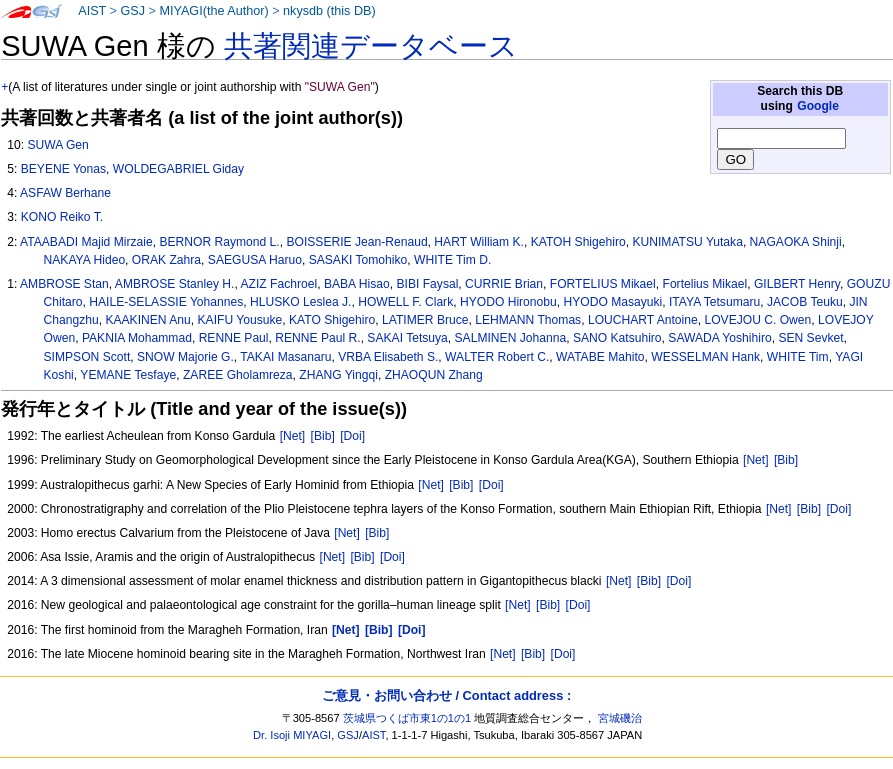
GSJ (132, 11)
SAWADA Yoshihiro (719, 338)
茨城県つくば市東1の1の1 (407, 718)
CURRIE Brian (504, 284)
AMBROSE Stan (64, 284)
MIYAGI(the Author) (213, 11)
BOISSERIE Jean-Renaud (356, 242)
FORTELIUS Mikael (603, 284)
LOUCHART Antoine (643, 320)
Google (818, 106)
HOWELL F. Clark (405, 302)
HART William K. (479, 242)
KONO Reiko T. (62, 217)
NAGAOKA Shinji (796, 242)
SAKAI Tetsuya (407, 338)
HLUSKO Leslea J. (301, 302)
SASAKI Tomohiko (358, 260)
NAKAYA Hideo (85, 260)
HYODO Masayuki (612, 302)
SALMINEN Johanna (511, 338)
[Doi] (352, 436)
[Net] (293, 436)
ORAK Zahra (166, 260)
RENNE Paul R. (317, 338)
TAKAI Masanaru (285, 357)
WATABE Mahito (600, 357)
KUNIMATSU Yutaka (687, 242)
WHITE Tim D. (452, 260)
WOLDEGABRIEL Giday (178, 169)
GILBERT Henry (797, 284)
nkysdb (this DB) (329, 11)
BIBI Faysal (428, 284)
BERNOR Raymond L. (219, 242)
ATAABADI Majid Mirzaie (86, 242)
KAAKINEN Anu (147, 320)
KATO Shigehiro (332, 320)
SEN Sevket (810, 338)
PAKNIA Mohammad (137, 338)
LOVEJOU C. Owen (757, 320)
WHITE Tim (798, 357)
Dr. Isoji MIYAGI (292, 735)
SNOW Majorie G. (185, 357)
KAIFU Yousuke (240, 320)
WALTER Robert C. (497, 357)
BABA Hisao (357, 284)
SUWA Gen (57, 145)
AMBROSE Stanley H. (175, 284)
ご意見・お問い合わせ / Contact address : (446, 695)
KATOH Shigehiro (578, 242)
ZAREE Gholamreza (238, 375)
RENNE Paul (234, 338)
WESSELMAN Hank (705, 357)
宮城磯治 (620, 718)
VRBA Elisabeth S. (388, 357)
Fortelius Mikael (705, 284)
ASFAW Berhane (65, 193)
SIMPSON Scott (87, 357)
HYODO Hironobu (508, 302)
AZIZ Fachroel (279, 284)
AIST (92, 11)
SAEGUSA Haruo (255, 260)
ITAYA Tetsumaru (714, 302)
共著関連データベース (371, 46)
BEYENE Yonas (63, 169)
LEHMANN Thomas (528, 320)
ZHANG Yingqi (338, 375)
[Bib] (323, 436)
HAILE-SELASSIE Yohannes (166, 302)
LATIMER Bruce (425, 320)
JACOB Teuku (805, 302)
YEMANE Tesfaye (128, 375)
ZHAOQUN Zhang (434, 375)
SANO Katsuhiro (617, 338)
